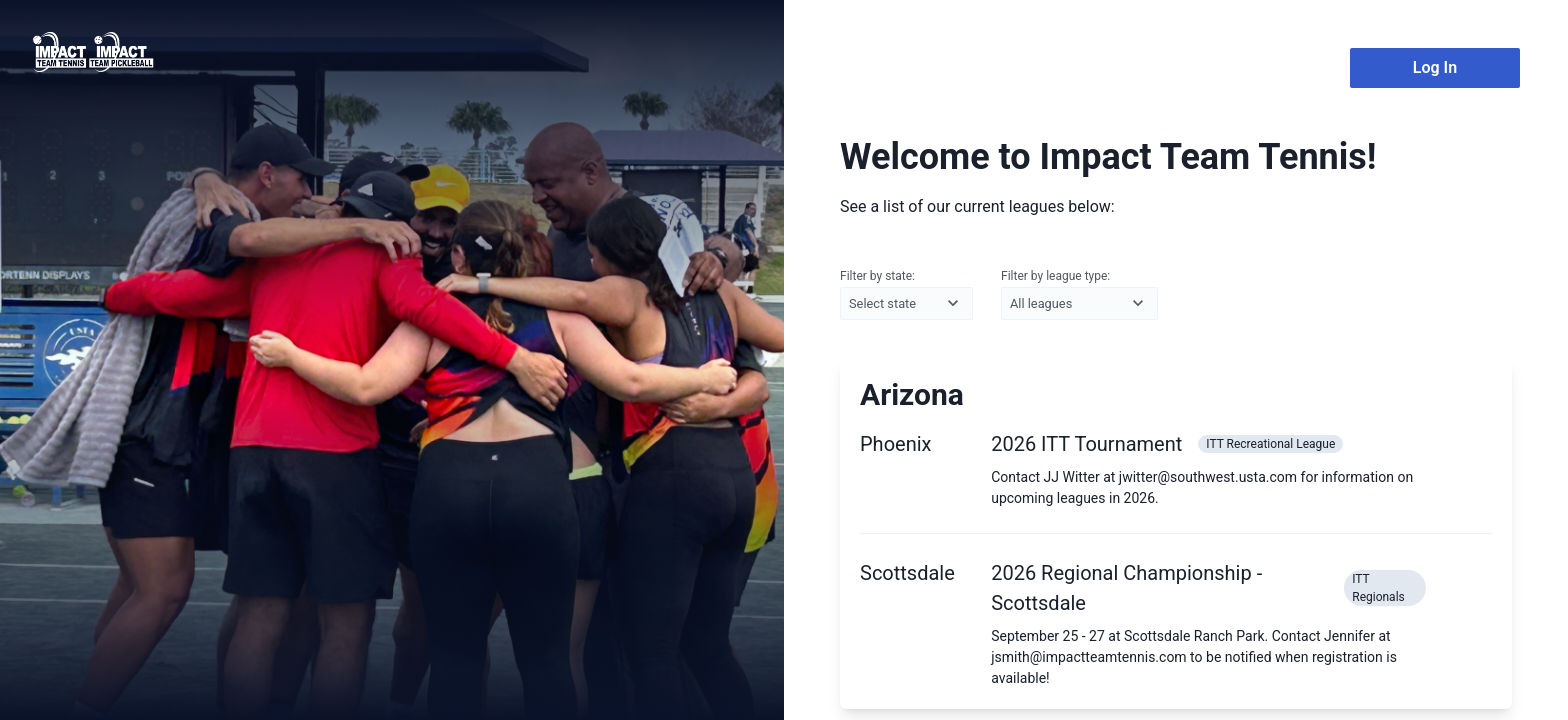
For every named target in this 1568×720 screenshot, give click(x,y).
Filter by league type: (1079, 295)
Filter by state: (906, 295)
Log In (1435, 67)
